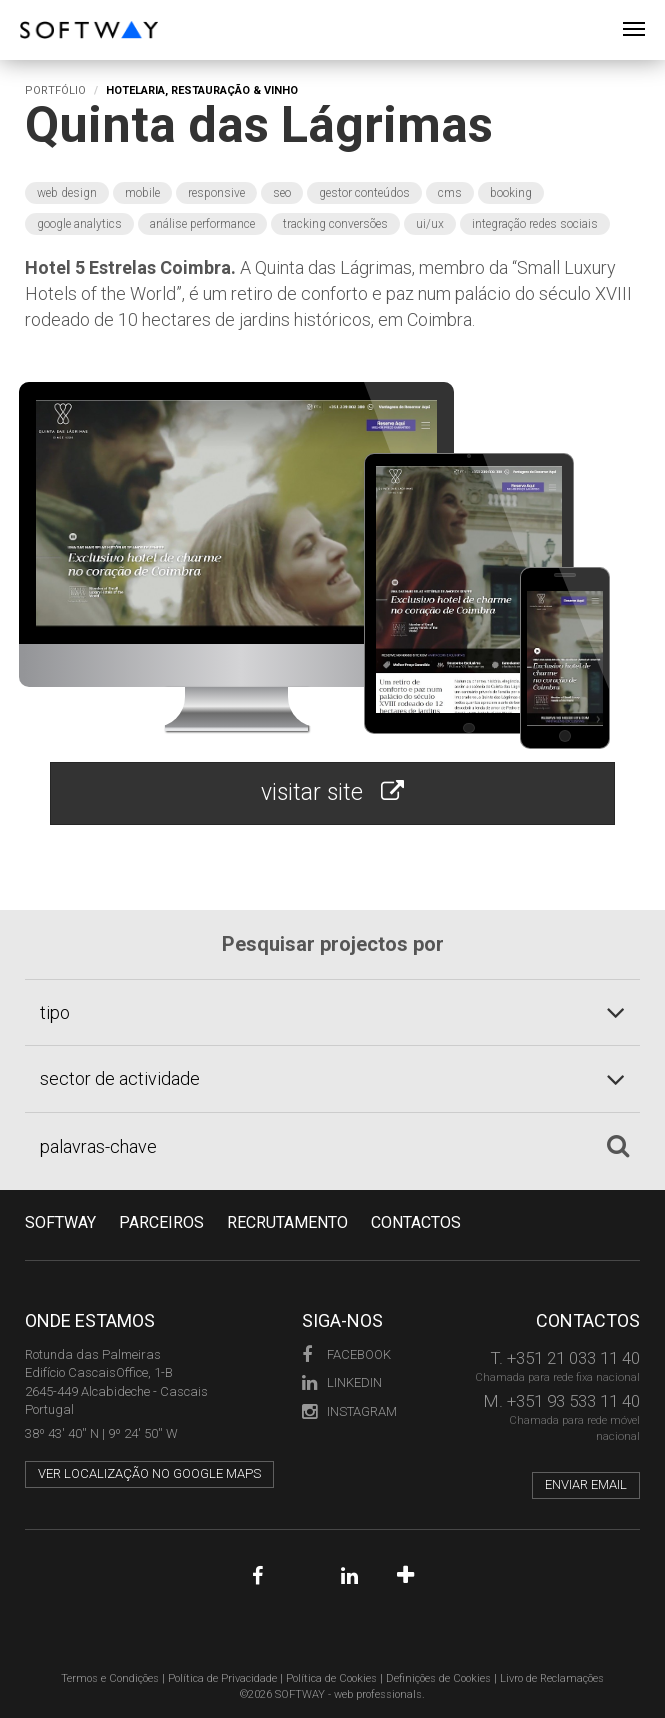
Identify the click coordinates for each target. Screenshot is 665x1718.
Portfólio (55, 90)
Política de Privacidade (222, 1678)
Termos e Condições (110, 1678)
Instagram (349, 1411)
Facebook (346, 1354)
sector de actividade (120, 1078)
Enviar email (586, 1484)
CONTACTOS (416, 1222)
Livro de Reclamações (552, 1678)
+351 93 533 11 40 (573, 1401)
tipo (55, 1012)
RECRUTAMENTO (287, 1222)
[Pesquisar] (618, 1146)
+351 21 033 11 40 (573, 1358)
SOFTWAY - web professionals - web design (34, 10)
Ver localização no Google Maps (149, 1473)
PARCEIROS (161, 1222)
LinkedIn (342, 1382)
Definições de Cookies (438, 1678)
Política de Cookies (331, 1678)
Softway (60, 1222)
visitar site (332, 792)
